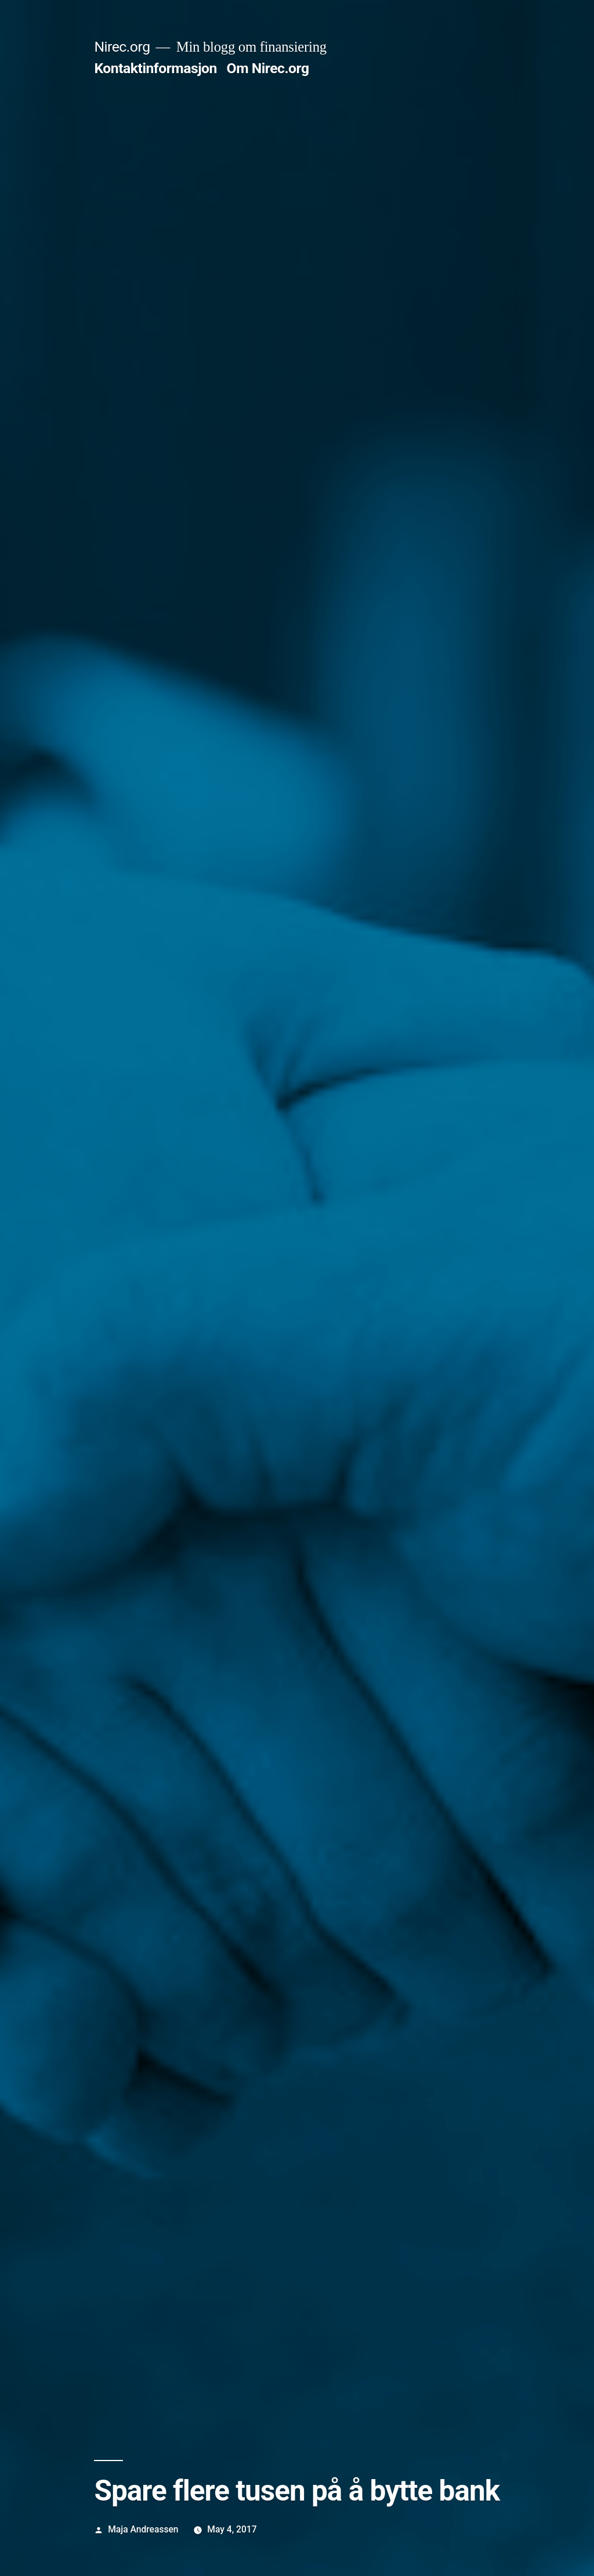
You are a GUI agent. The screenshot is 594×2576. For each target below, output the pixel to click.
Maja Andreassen (143, 2529)
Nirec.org (122, 46)
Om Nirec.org (268, 68)
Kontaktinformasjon (155, 68)
